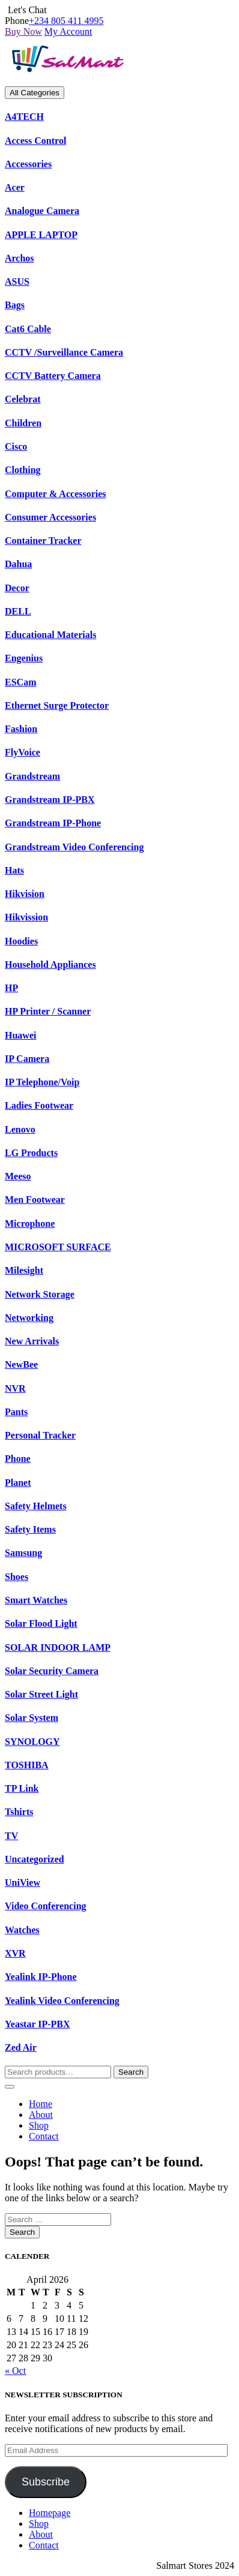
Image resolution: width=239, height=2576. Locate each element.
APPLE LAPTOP (41, 235)
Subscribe (46, 2482)
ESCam (20, 682)
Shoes (16, 1577)
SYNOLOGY (32, 1742)
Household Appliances (50, 964)
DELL (18, 611)
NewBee (21, 1364)
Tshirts (19, 1812)
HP (11, 988)
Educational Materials (50, 635)
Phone (18, 1458)
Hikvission (26, 917)
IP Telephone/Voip (42, 1082)
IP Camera (27, 1059)
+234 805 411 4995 (66, 21)
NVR (15, 1388)
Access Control (35, 141)
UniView (22, 1882)
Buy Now (23, 31)
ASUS (17, 281)
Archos (19, 258)
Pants (16, 1412)
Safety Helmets (36, 1506)
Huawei (20, 1035)
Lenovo (20, 1129)
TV (11, 1836)
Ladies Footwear (39, 1105)
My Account (68, 31)
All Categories (34, 92)
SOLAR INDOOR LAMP (57, 1647)
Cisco (16, 446)
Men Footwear (35, 1199)
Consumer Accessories (50, 517)
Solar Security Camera (51, 1671)
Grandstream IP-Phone (53, 823)
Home (40, 2104)
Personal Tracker (40, 1435)
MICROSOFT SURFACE (58, 1247)
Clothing (23, 470)
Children (23, 423)
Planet (18, 1482)
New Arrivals (32, 1341)
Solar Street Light (41, 1694)
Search (131, 2072)
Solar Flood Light (41, 1623)
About (41, 2114)
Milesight (24, 1270)
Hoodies (21, 941)
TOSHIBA (27, 1765)
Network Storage (39, 1294)
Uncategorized (34, 1859)
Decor (17, 588)
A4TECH (24, 117)
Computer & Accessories (55, 494)
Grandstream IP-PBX (49, 800)
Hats (14, 870)
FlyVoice (22, 752)
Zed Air (21, 2047)
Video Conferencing (45, 1906)
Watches (22, 1930)
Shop (39, 2125)
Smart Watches (36, 1600)
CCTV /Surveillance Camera (64, 352)
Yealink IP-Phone (41, 1977)
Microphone (30, 1223)
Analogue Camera (42, 211)
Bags (15, 305)
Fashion (21, 729)
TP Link (21, 1788)
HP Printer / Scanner (48, 1011)
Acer (15, 187)
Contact (44, 2136)
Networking (29, 1318)
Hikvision (24, 894)
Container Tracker (43, 540)
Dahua (18, 564)
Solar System (31, 1718)
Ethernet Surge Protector (57, 705)
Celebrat (23, 399)
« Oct (15, 2371)
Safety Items (30, 1529)
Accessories (28, 164)
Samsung (23, 1553)
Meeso (18, 1176)
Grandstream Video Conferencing (74, 847)
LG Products (31, 1153)
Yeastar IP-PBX (37, 2024)
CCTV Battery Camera (53, 376)
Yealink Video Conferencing (62, 2001)
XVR (15, 1953)
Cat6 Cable (28, 329)
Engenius (24, 658)
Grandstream (32, 776)
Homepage (49, 2513)
